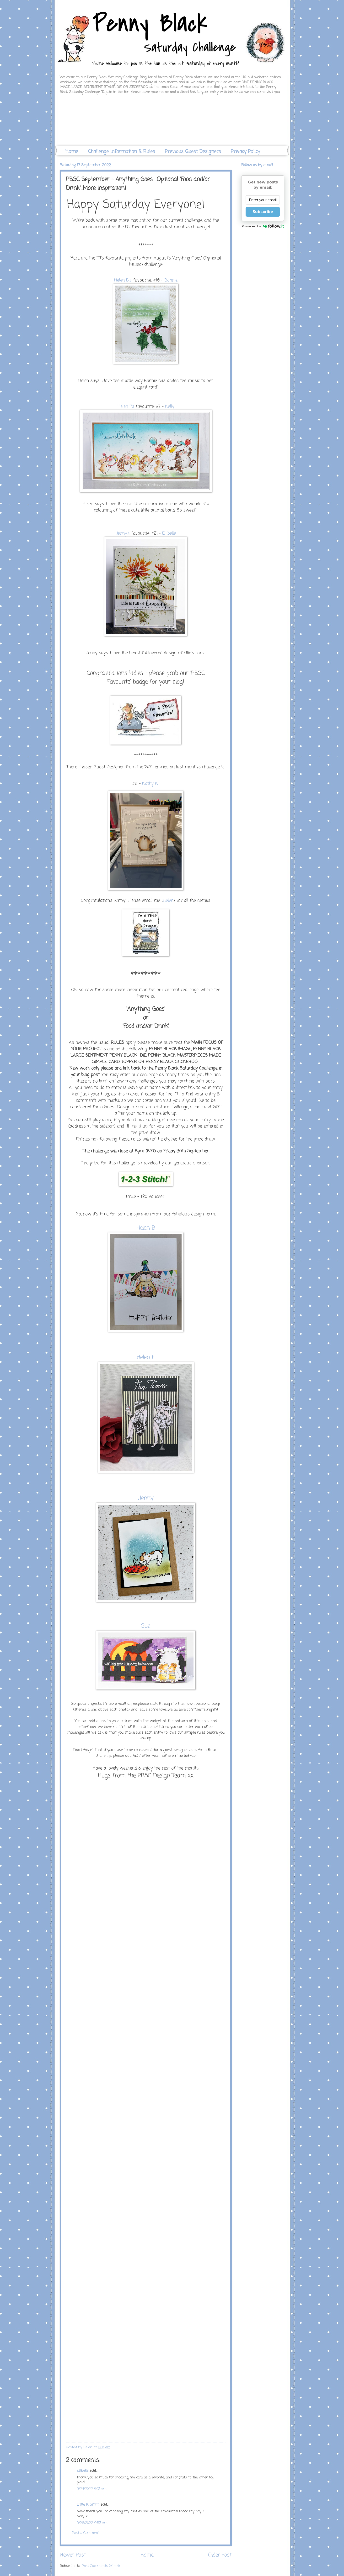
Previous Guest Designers (193, 151)
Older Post (220, 2555)
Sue (145, 1626)
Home (71, 151)
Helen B (145, 1228)
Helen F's (126, 406)
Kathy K (150, 783)
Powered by (263, 226)
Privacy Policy (245, 151)
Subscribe (263, 211)
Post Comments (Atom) (101, 2566)
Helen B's (123, 280)
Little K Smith (88, 2504)
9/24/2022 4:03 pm (92, 2489)
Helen (168, 900)
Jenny (146, 1498)
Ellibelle (169, 533)
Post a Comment (85, 2533)
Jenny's (123, 533)
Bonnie (171, 280)
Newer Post (73, 2555)
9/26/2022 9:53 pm (92, 2523)
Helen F (146, 1357)
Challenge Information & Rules (121, 151)
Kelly (169, 406)
